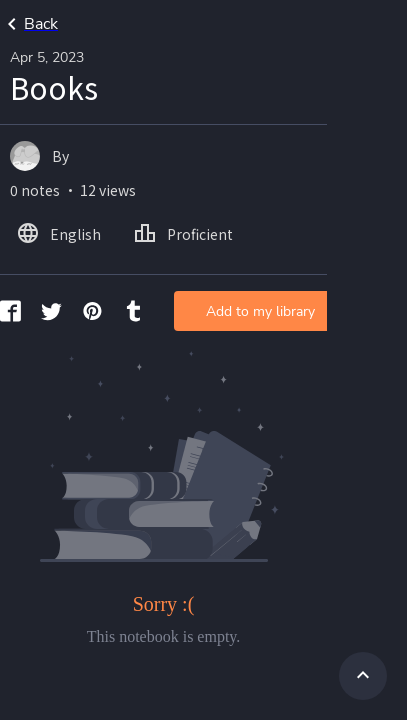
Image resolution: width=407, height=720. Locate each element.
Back (29, 24)
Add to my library (260, 311)
